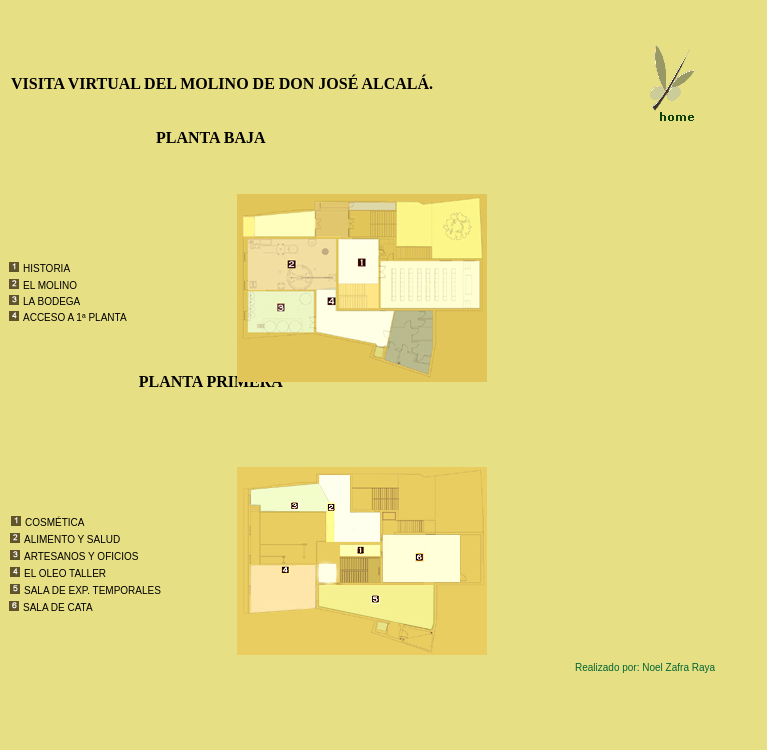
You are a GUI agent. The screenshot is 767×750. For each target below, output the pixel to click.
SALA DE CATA (58, 607)
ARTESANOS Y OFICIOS (81, 556)
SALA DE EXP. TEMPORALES (92, 590)
